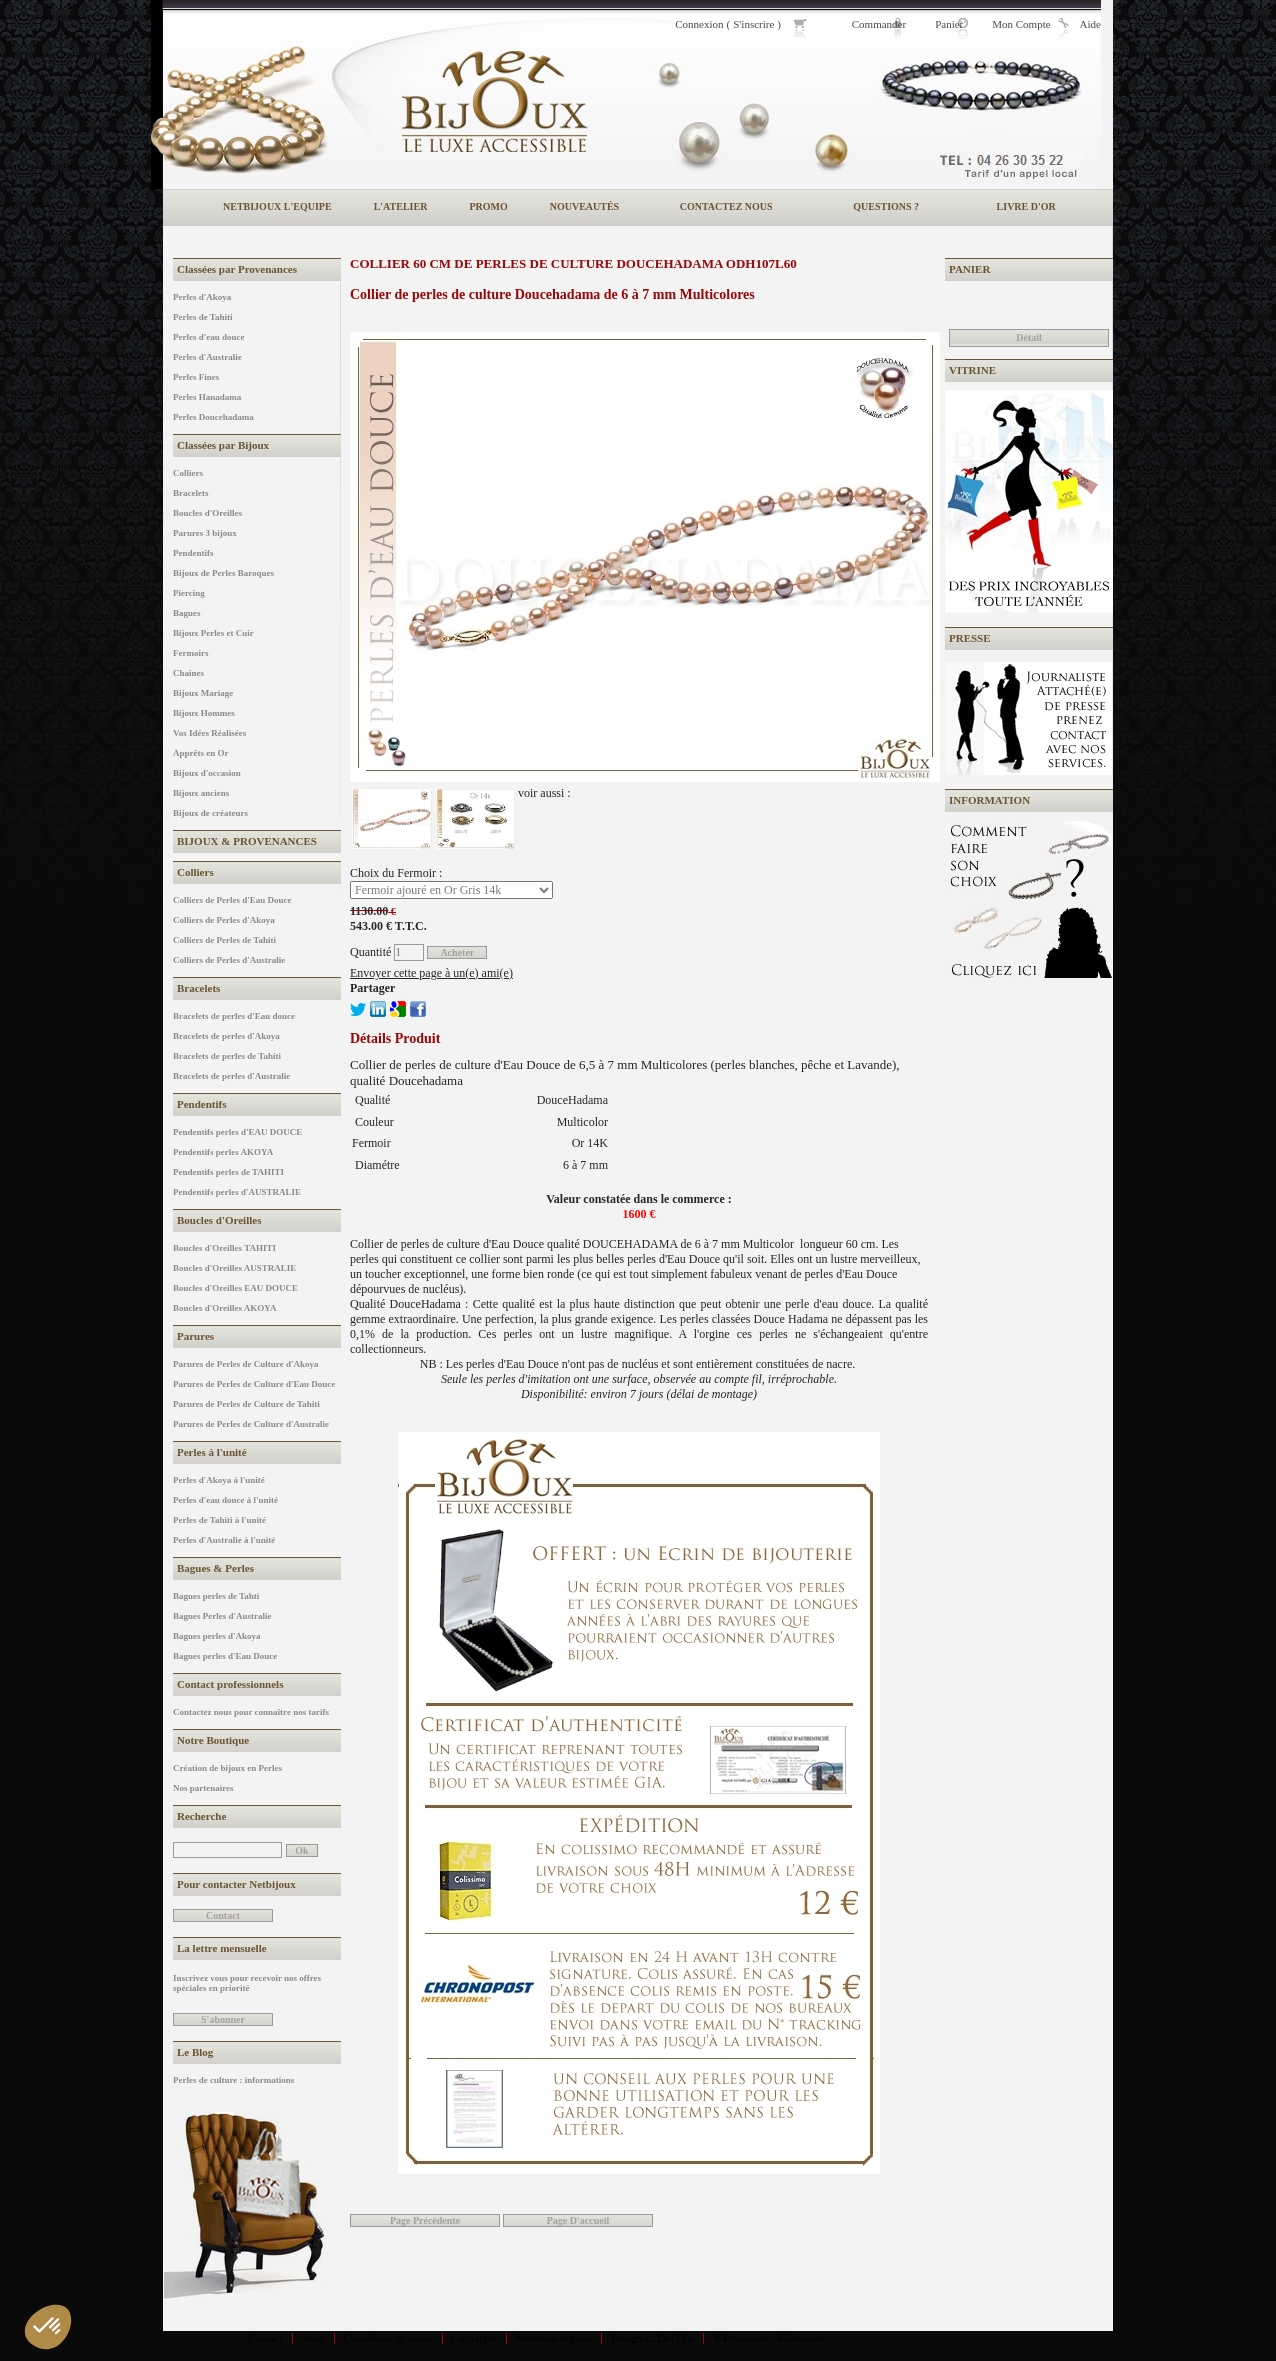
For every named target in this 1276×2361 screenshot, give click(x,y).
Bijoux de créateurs (210, 813)
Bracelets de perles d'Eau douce (234, 1016)
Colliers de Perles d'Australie (229, 960)
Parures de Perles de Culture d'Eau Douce (254, 1384)
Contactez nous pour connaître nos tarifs (251, 1712)
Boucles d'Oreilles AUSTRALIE (234, 1268)
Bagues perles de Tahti (216, 1596)
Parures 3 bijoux (205, 533)
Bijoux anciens (201, 793)
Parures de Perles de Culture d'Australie (251, 1424)
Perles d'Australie (207, 357)
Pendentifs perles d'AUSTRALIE (237, 1192)
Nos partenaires (203, 1788)
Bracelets (190, 493)
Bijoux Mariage (203, 693)
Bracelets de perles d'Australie (231, 1076)
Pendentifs (193, 553)
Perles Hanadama (207, 397)
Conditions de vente (388, 2338)
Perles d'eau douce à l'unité (225, 1500)
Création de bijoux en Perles (227, 1768)
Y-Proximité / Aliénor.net (768, 2338)
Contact (265, 2338)
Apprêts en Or (201, 753)
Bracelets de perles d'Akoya (226, 1036)
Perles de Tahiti (203, 317)
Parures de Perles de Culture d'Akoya (245, 1364)
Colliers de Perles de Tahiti (224, 940)
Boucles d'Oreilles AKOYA (225, 1308)
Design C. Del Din (652, 2338)
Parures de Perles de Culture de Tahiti (246, 1404)
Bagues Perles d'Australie (222, 1616)
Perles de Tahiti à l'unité (219, 1520)
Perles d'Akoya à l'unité (219, 1480)
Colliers (188, 473)
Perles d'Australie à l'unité (224, 1540)
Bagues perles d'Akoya (217, 1636)
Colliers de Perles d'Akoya (224, 920)
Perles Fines (196, 377)
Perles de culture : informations (233, 2080)
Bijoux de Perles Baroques (223, 573)
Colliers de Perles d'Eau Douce (232, 900)
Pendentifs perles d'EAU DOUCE (237, 1132)
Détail (1029, 337)
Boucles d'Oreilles (207, 513)
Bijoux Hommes (204, 713)
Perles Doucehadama (213, 417)
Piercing (189, 593)
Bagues (187, 613)
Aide (312, 2338)
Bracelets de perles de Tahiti (227, 1056)
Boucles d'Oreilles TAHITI (224, 1248)
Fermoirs (190, 653)
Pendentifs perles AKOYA (223, 1152)
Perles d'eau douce (209, 337)
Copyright (474, 2338)
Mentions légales (553, 2338)
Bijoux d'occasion (207, 773)
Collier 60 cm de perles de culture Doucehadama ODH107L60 (573, 263)
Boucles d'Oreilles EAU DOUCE (235, 1288)
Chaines (188, 673)
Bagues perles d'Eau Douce (225, 1656)
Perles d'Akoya (202, 297)
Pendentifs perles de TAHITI (228, 1172)
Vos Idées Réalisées (209, 733)
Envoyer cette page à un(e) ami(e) (431, 973)
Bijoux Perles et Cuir (213, 633)
